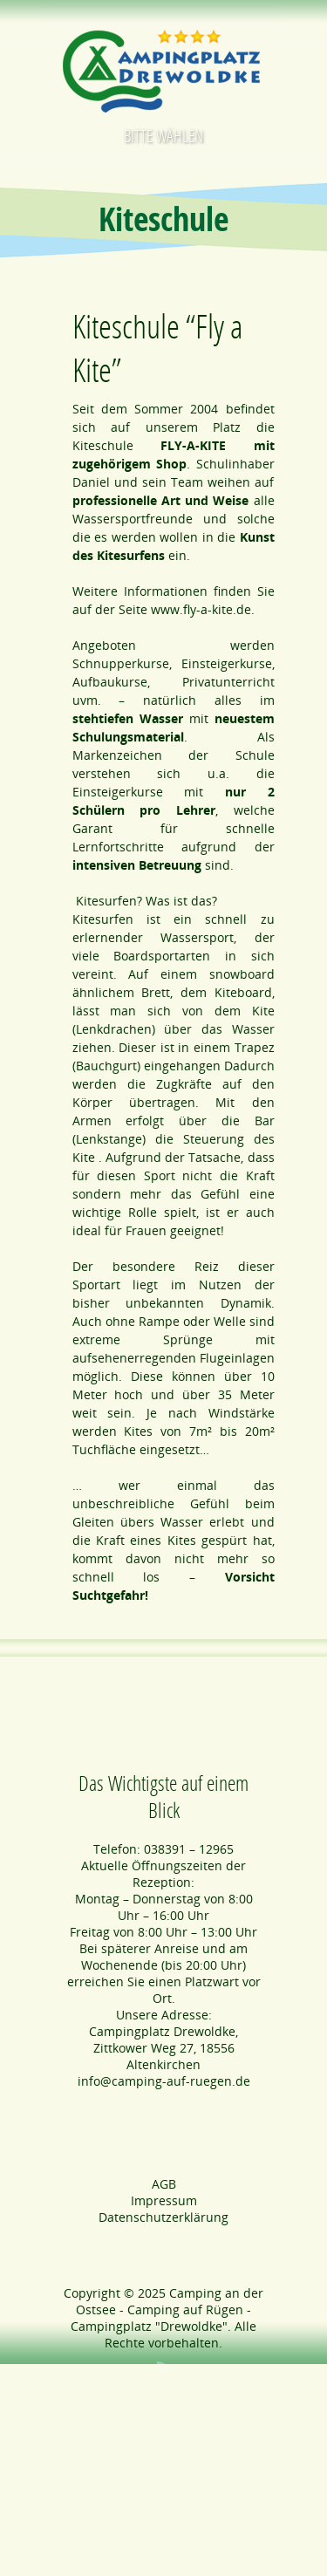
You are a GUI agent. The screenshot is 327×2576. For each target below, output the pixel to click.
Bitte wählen (163, 136)
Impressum (164, 2200)
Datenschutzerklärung (163, 2217)
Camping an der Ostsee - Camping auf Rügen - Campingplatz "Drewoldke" (167, 2309)
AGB (164, 2184)
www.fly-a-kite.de (201, 609)
